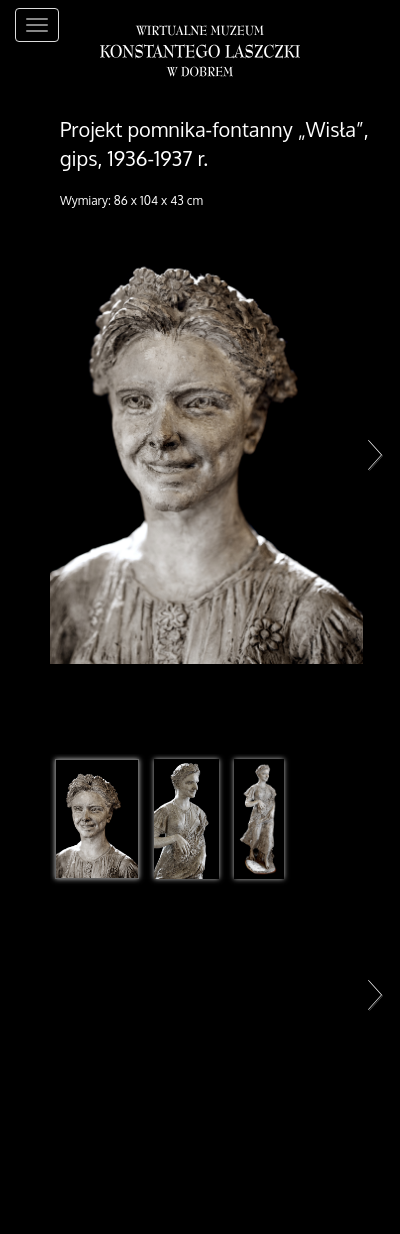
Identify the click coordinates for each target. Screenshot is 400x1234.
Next (370, 454)
